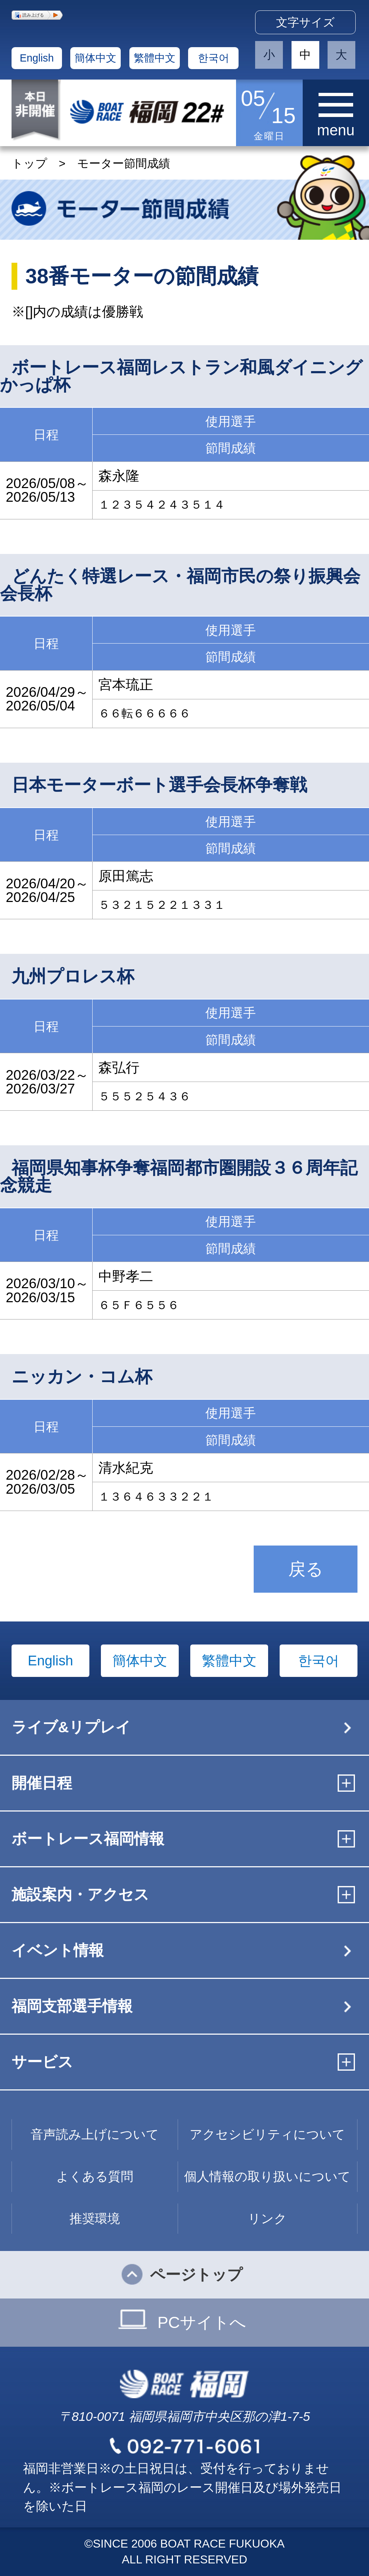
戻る (305, 1569)
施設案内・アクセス (80, 1894)
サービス (42, 2061)
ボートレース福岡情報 (88, 1838)
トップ (29, 163)
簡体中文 (95, 58)
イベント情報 (58, 1950)
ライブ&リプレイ (71, 1727)
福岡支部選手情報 (72, 2006)
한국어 (213, 58)
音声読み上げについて (95, 2134)
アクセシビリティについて (267, 2134)
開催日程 (42, 1782)
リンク (267, 2218)
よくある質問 (94, 2176)
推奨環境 (95, 2218)
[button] (37, 15)
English (37, 58)
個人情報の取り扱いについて (267, 2176)
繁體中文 (154, 58)
